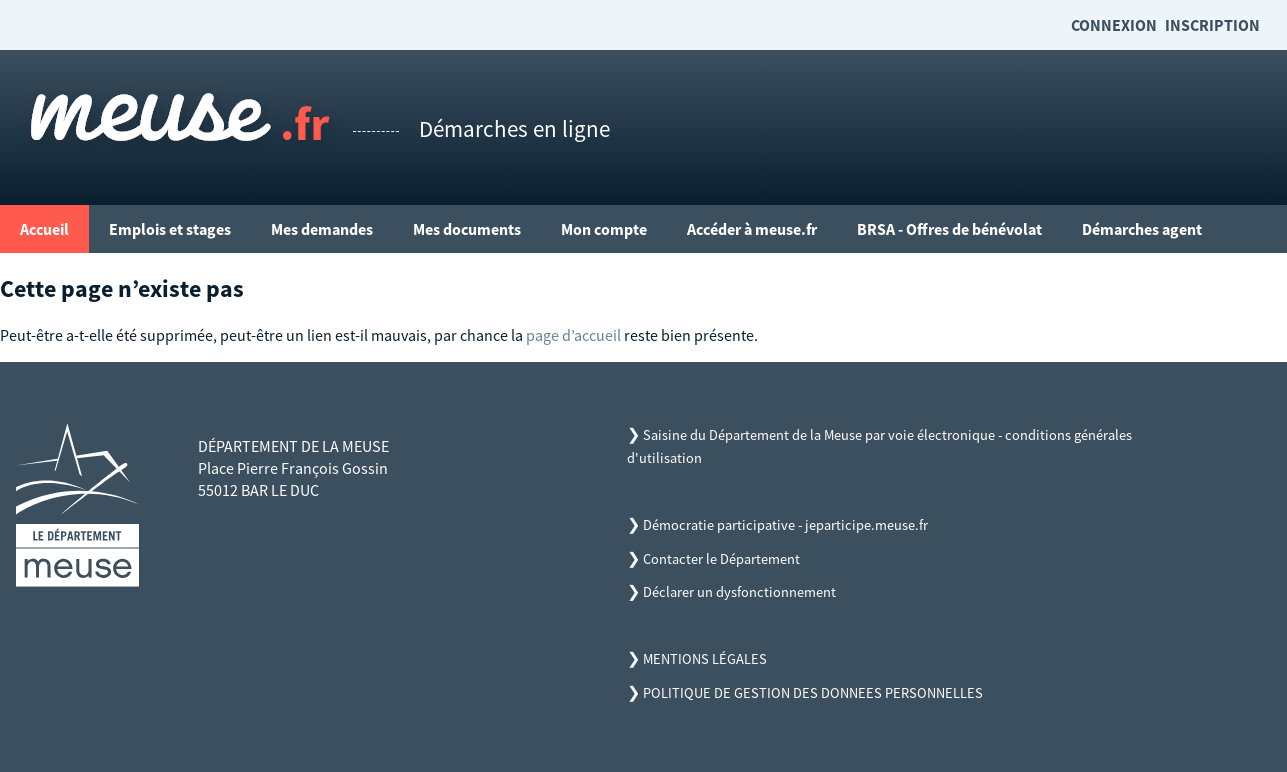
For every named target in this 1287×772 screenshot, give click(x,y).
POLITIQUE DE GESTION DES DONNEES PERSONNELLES (813, 693)
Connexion (1114, 25)
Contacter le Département (721, 559)
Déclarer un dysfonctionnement (739, 592)
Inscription (1212, 25)
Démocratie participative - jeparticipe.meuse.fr (785, 525)
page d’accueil (573, 335)
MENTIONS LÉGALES (705, 659)
